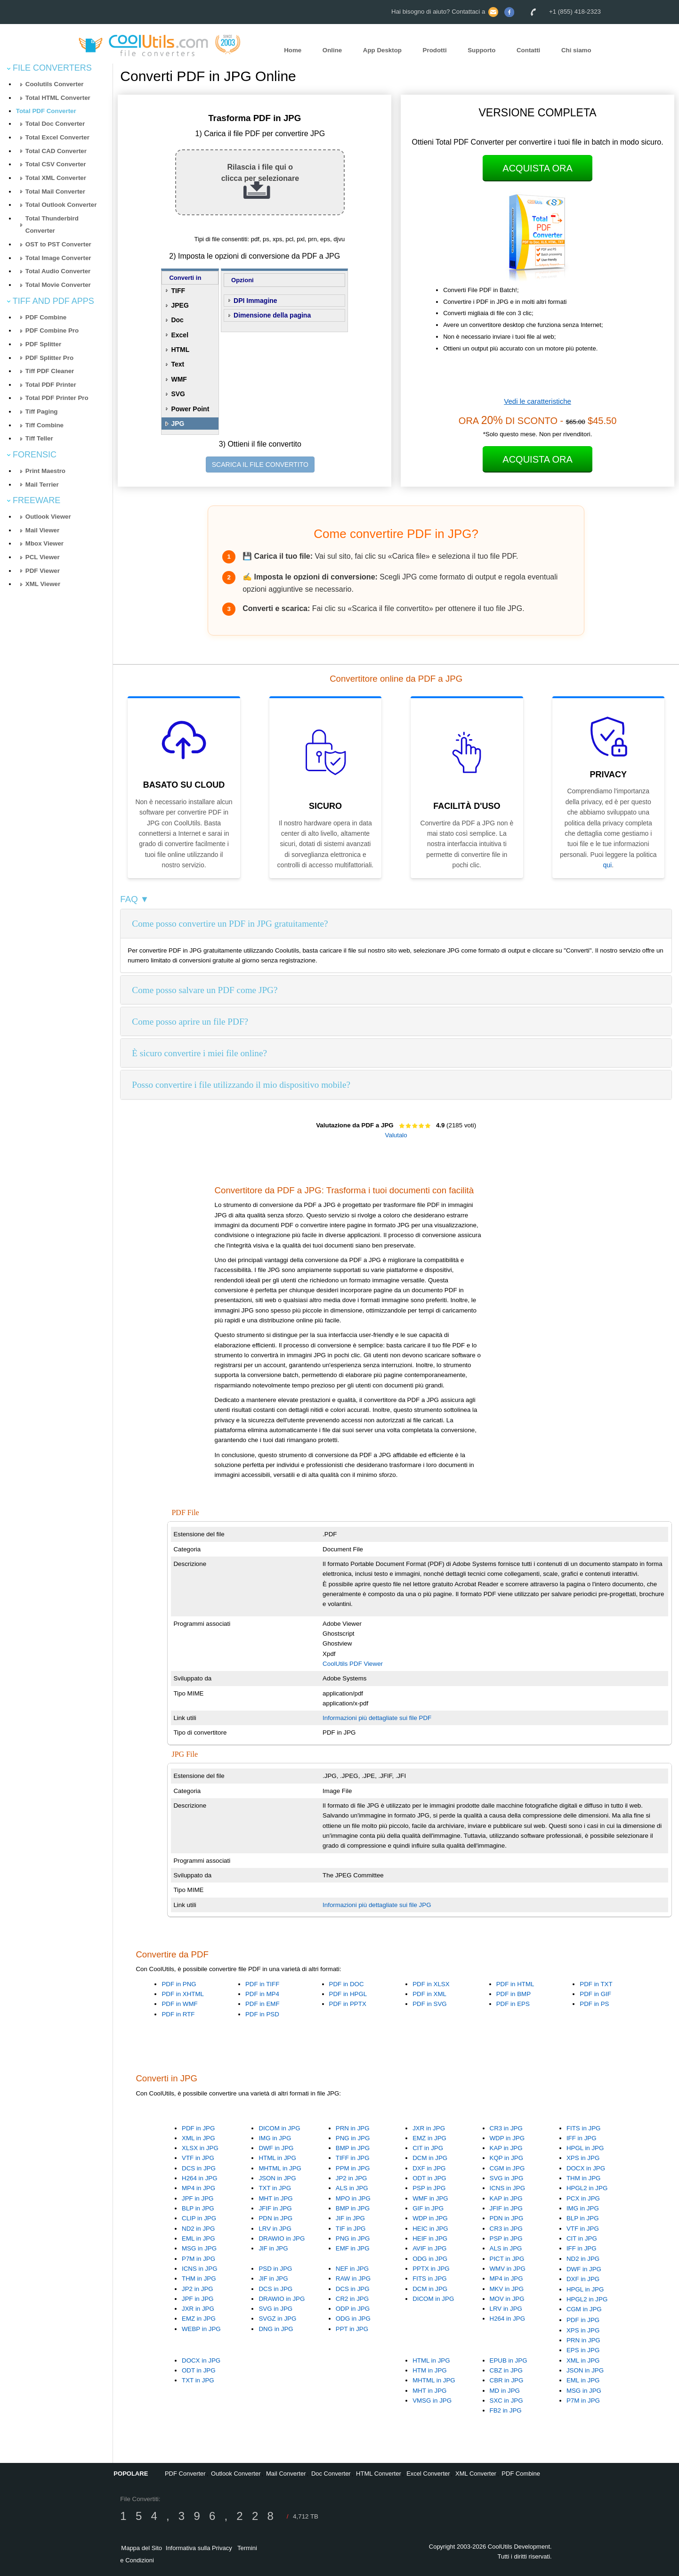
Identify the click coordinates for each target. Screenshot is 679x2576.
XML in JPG (198, 2138)
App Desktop (382, 50)
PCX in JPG (583, 2198)
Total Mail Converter (55, 191)
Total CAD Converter (56, 151)
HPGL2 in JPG (586, 2188)
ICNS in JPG (507, 2188)
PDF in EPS (513, 2003)
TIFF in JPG (353, 2157)
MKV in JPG (507, 2288)
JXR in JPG (428, 2128)
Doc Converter (331, 2473)
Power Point (190, 409)
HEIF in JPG (429, 2238)
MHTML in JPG (280, 2168)
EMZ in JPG (429, 2138)
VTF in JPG (198, 2157)
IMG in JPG (275, 2138)
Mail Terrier (42, 484)
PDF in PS (594, 2003)
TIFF (178, 290)
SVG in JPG (507, 2178)
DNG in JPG (276, 2328)
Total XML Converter (55, 177)
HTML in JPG (277, 2157)
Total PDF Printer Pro (57, 397)
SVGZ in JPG (277, 2318)
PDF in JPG (198, 2128)
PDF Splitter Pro (49, 357)
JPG (177, 423)
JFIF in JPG (275, 2208)
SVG (178, 394)
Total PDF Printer (50, 384)
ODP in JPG (353, 2308)
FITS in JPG (583, 2128)
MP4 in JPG (198, 2188)
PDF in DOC (346, 1984)
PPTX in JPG (431, 2268)
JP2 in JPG (351, 2178)
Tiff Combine (44, 425)
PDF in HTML (515, 1984)
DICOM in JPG (279, 2128)
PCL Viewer (42, 557)
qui (607, 865)
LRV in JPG (275, 2228)
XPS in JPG (582, 2157)
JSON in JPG (277, 2178)
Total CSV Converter (55, 164)
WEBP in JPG (201, 2328)
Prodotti (435, 50)
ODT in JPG (429, 2178)
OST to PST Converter (58, 244)
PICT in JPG (507, 2258)
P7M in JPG (198, 2258)
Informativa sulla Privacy (199, 2548)
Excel (179, 335)
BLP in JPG (198, 2208)
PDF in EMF (262, 2003)
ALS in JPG (352, 2188)
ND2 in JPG (198, 2228)
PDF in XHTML (183, 1993)
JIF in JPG (273, 2248)
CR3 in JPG (506, 2128)
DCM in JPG (429, 2157)
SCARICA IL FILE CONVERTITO (260, 464)
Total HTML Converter (57, 97)
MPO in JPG (353, 2198)
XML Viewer (42, 583)
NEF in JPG (352, 2268)
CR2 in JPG (352, 2298)
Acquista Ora (537, 168)
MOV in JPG (507, 2298)
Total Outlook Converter (61, 204)
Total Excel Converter (57, 137)
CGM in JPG (507, 2168)
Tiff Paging (41, 411)
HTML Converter (378, 2473)
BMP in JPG (353, 2148)
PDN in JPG (275, 2218)
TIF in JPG (351, 2228)
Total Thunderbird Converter (52, 225)
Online (332, 50)
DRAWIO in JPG (282, 2238)
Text (177, 364)
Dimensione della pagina (272, 315)
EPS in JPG (582, 2350)
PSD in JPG (275, 2268)
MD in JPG (505, 2390)
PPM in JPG (353, 2168)
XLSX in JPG (200, 2148)
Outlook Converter (236, 2473)
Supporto (481, 50)
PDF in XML (429, 1993)
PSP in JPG (428, 2188)
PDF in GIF (595, 1993)
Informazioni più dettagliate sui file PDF (377, 1717)
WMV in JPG (507, 2268)
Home (292, 50)
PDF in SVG (429, 2003)
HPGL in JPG (585, 2148)
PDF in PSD (262, 2014)
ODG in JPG (429, 2258)
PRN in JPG (353, 2128)
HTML (180, 349)
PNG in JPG (353, 2138)
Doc (177, 320)
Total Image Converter (58, 257)
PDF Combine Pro (52, 330)
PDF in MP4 (262, 1993)
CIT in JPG (427, 2148)
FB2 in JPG (506, 2410)
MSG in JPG (199, 2248)
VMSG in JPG (432, 2400)
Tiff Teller (39, 438)
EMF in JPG (353, 2248)
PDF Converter (185, 2473)
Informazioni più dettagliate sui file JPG (377, 1904)
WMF (178, 379)
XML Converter (475, 2473)
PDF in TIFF (262, 1984)
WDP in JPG (507, 2138)
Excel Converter (428, 2473)
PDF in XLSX (431, 1984)
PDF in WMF (179, 2003)
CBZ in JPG (506, 2370)
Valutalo (396, 1135)
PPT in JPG (352, 2328)
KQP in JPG (507, 2157)
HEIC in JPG (430, 2228)
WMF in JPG (430, 2198)
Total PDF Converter (46, 110)
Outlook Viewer (48, 516)
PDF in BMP (513, 1993)
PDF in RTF (178, 2014)
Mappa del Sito (141, 2548)
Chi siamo (576, 50)
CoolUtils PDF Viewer (353, 1663)
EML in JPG (198, 2238)
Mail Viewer (42, 530)
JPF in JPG (197, 2198)
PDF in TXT (596, 1984)
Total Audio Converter (57, 271)
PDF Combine (45, 317)
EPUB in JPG (508, 2360)
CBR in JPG (507, 2380)
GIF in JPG (428, 2208)
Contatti (528, 50)
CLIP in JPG (199, 2218)
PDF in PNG (179, 1984)
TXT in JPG (275, 2188)
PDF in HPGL (348, 1993)
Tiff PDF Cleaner (49, 371)
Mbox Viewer (44, 543)
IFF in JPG (581, 2138)
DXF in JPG (428, 2168)
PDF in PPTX (347, 2003)
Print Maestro (45, 470)
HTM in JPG (429, 2370)
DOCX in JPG (585, 2168)
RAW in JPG (353, 2278)
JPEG (179, 305)
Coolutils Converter (54, 84)
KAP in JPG (506, 2148)
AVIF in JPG (429, 2248)
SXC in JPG (506, 2400)
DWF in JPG (276, 2148)
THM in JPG (583, 2178)
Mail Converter (286, 2473)
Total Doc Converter (55, 123)
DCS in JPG (199, 2168)
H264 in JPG (200, 2178)
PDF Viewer (42, 570)
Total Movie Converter (58, 284)
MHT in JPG (275, 2198)
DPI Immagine (255, 300)
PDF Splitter (43, 344)
